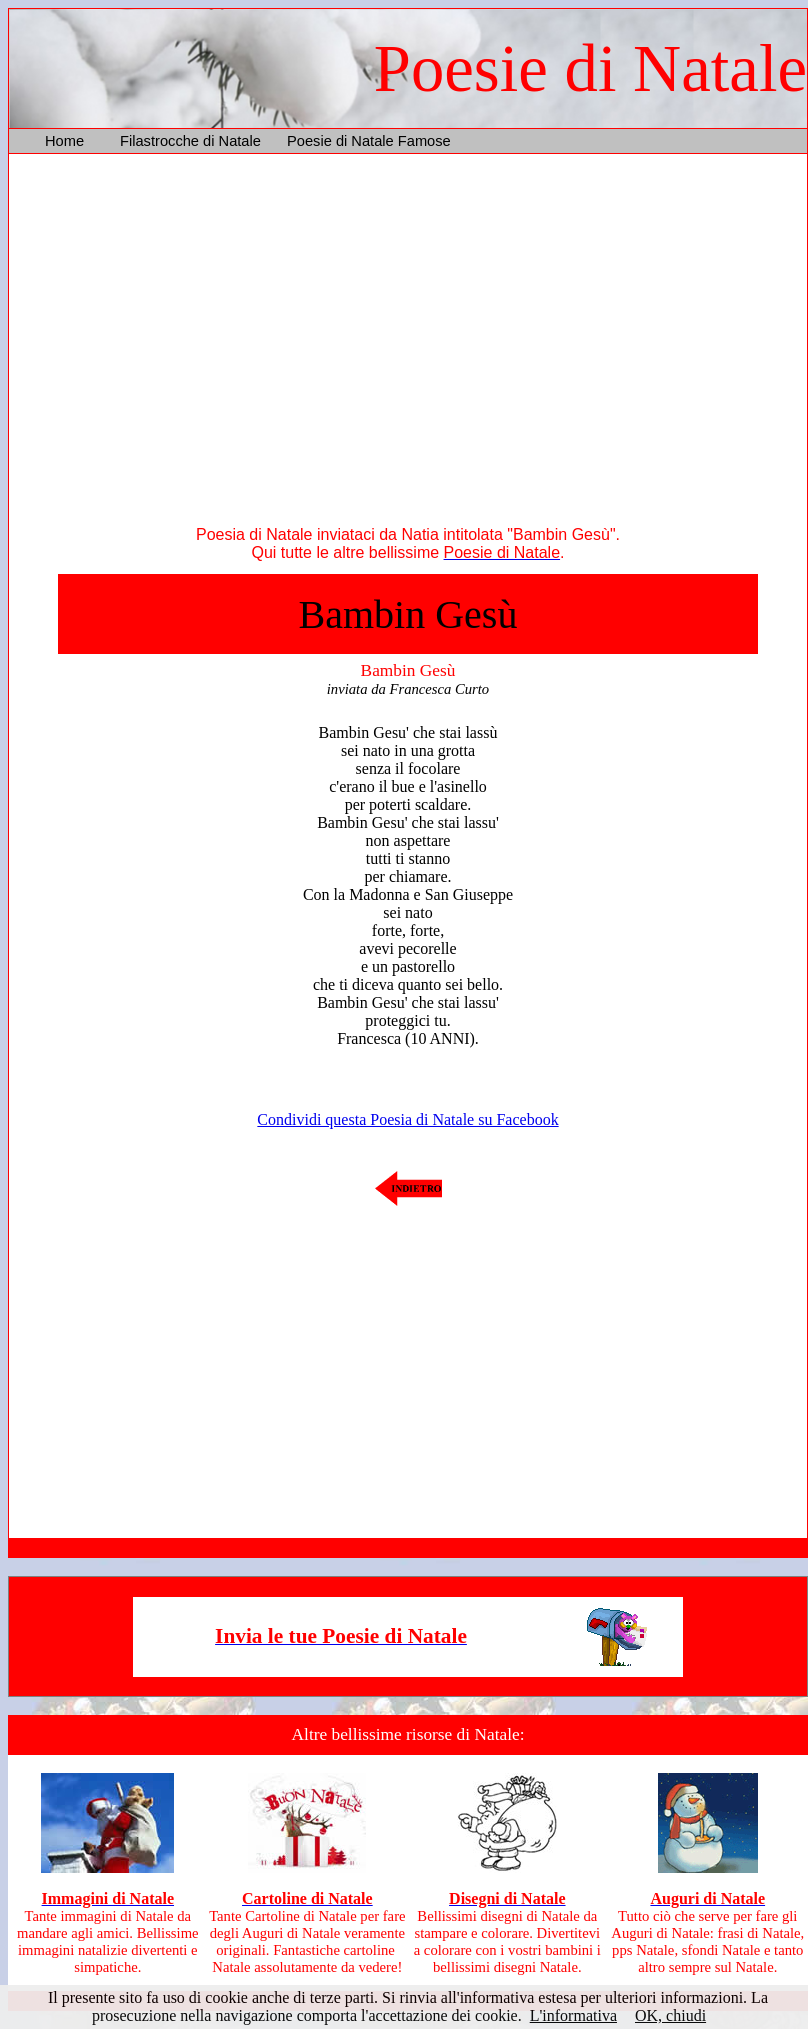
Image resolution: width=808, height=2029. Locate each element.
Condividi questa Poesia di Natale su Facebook (407, 1119)
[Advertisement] (408, 344)
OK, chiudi (670, 2015)
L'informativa (573, 2015)
